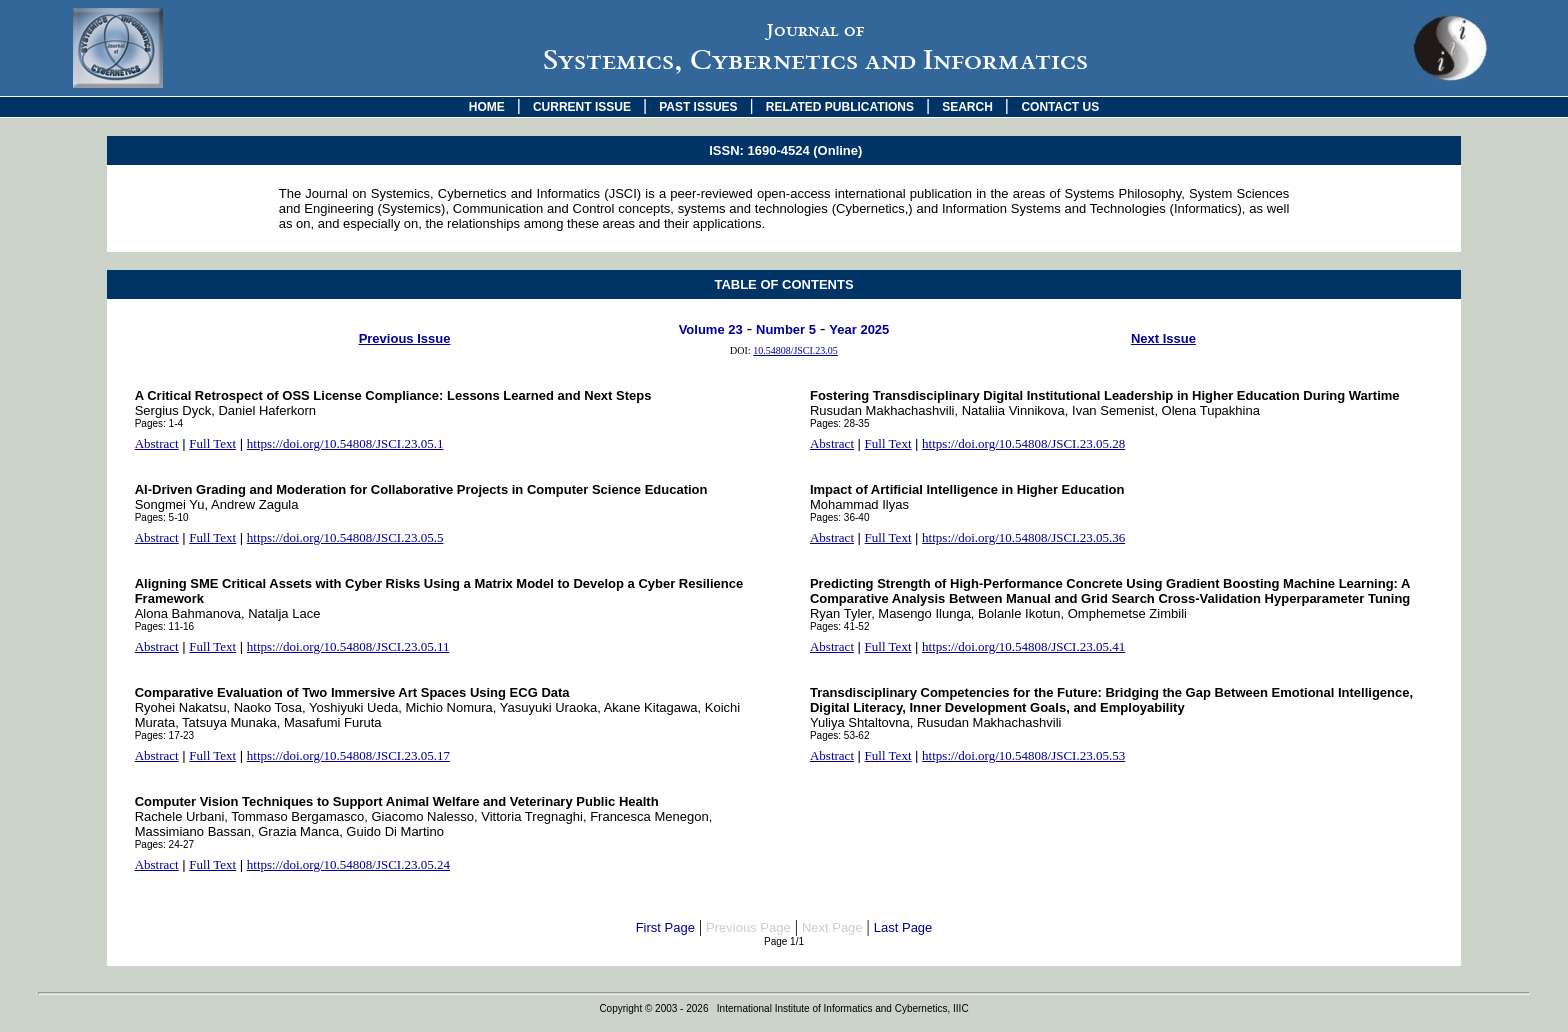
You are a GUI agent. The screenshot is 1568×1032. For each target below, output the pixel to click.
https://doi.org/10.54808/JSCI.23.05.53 (1023, 755)
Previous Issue (405, 338)
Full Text (212, 443)
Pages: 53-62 (840, 735)
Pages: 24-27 (165, 844)
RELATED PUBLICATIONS (840, 107)
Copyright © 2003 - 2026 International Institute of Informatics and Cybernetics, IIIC (783, 1008)
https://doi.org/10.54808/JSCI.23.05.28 (1023, 443)
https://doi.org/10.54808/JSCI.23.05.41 (1023, 646)
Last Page (903, 927)
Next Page (832, 927)
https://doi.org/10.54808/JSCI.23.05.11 (348, 646)
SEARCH (967, 107)
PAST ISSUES (698, 107)
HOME (487, 107)
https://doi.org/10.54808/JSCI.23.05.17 (348, 755)
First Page (665, 927)
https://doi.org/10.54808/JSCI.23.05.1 (345, 443)
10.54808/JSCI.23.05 (795, 350)
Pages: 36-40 (840, 517)
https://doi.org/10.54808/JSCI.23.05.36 (1023, 537)
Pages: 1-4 (159, 423)
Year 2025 (859, 329)
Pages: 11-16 (165, 626)
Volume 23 (711, 329)
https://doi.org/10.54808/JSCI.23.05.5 (345, 537)
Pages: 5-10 (162, 517)
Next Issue (1163, 338)
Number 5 (786, 329)
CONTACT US (1060, 107)
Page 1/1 (784, 941)
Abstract (157, 443)
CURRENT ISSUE (582, 107)
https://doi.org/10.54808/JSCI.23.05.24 (348, 864)
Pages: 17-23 (165, 735)
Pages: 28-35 (840, 423)
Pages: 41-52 (840, 626)
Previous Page (748, 927)
